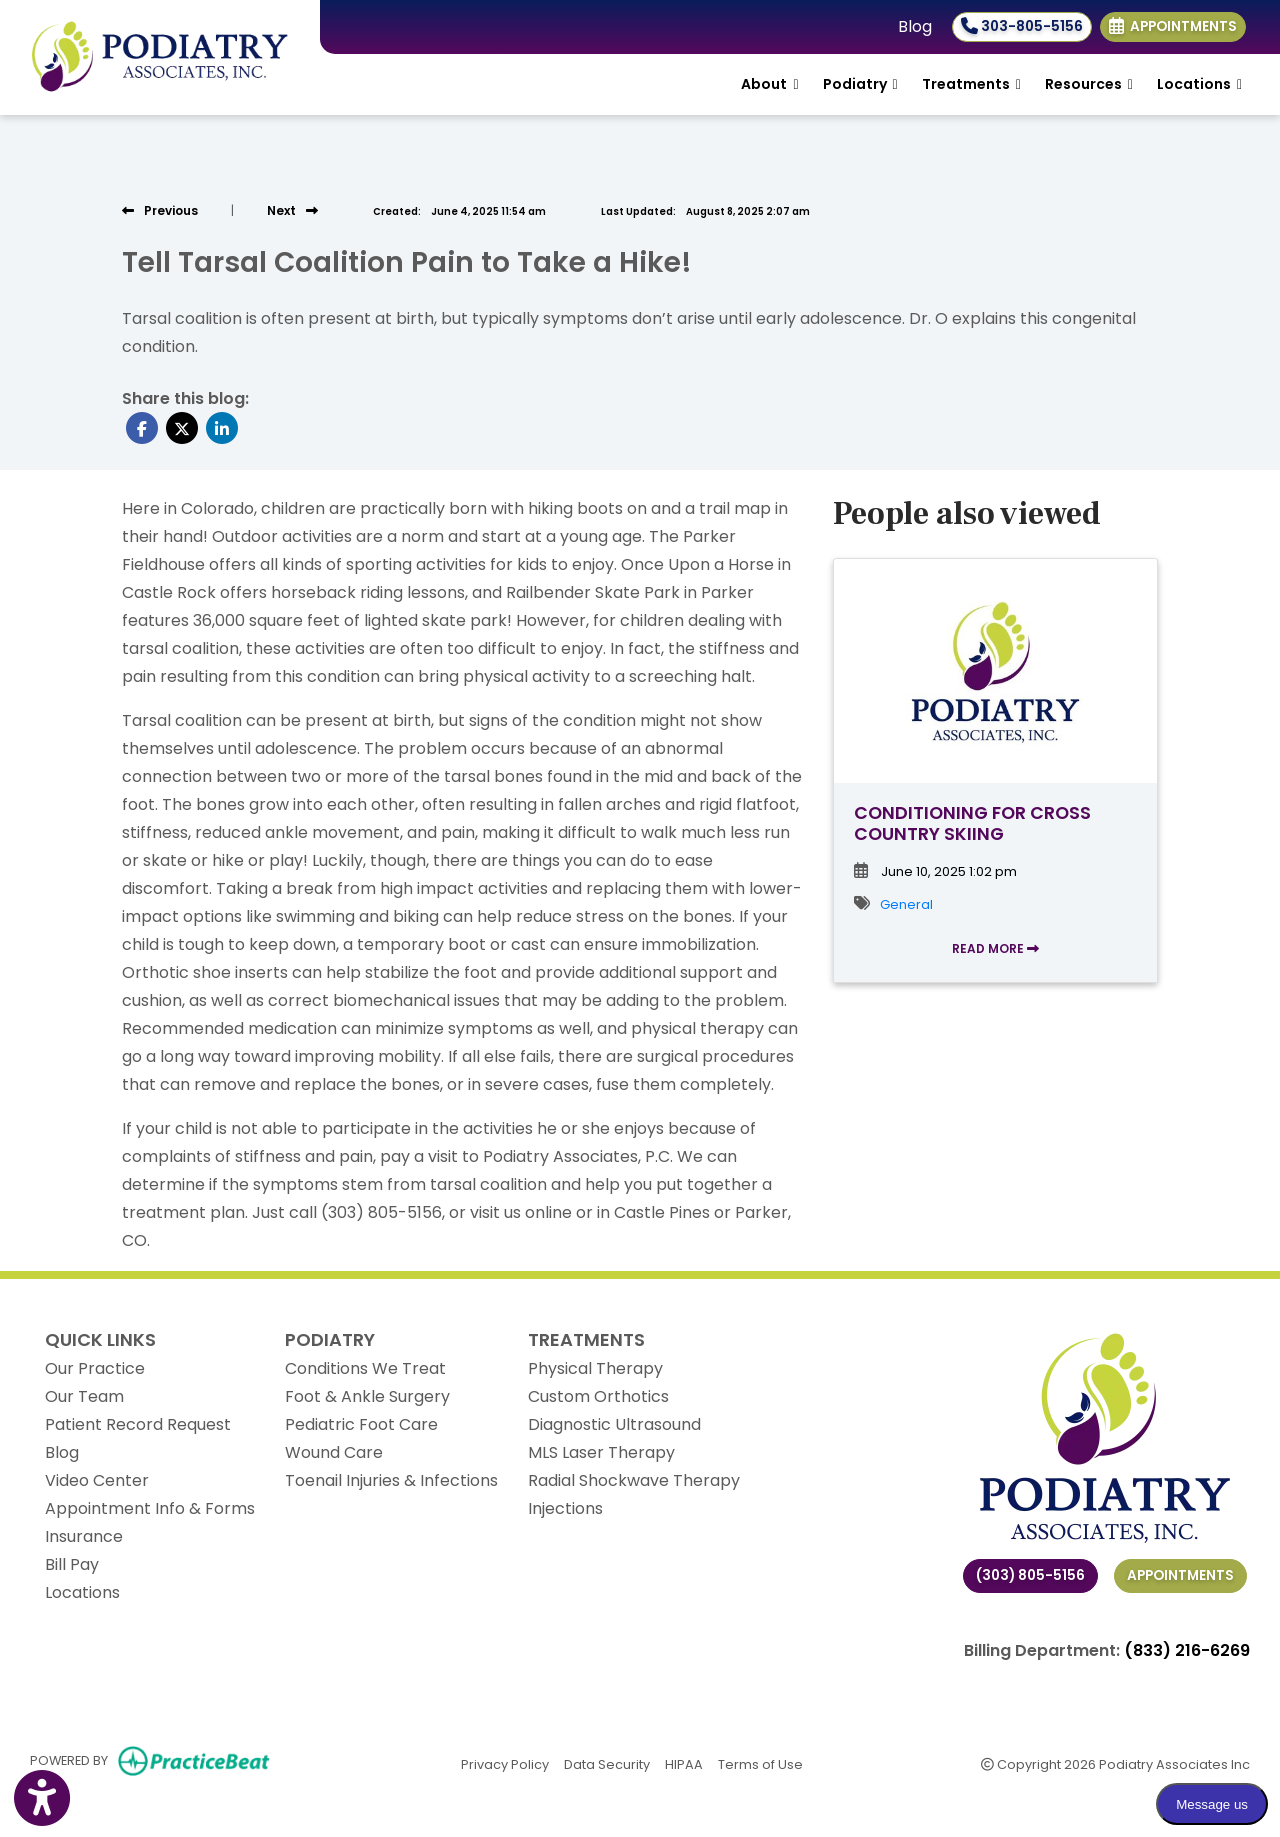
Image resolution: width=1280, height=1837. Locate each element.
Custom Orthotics (598, 1396)
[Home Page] (160, 56)
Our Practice (95, 1368)
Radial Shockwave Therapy (634, 1480)
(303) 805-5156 (1030, 1575)
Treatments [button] (971, 84)
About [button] (769, 84)
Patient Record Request (138, 1424)
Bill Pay (72, 1564)
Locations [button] (1199, 84)
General (906, 904)
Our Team (84, 1396)
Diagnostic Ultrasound (614, 1424)
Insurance (84, 1536)
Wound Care (334, 1452)
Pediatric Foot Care (361, 1424)
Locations (82, 1592)
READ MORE (995, 948)
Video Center (97, 1480)
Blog (915, 26)
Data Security (607, 1763)
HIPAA (684, 1763)
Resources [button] (1089, 84)
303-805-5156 (1022, 26)
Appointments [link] (1173, 26)
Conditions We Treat (365, 1368)
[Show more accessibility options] (42, 1800)
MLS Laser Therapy (601, 1452)
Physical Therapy (595, 1368)
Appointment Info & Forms (150, 1508)
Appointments (1180, 1575)
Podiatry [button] (860, 84)
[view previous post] (160, 210)
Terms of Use (760, 1763)
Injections (565, 1508)
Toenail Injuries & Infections (391, 1480)
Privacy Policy (505, 1763)
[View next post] (292, 210)
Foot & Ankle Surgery (367, 1396)
